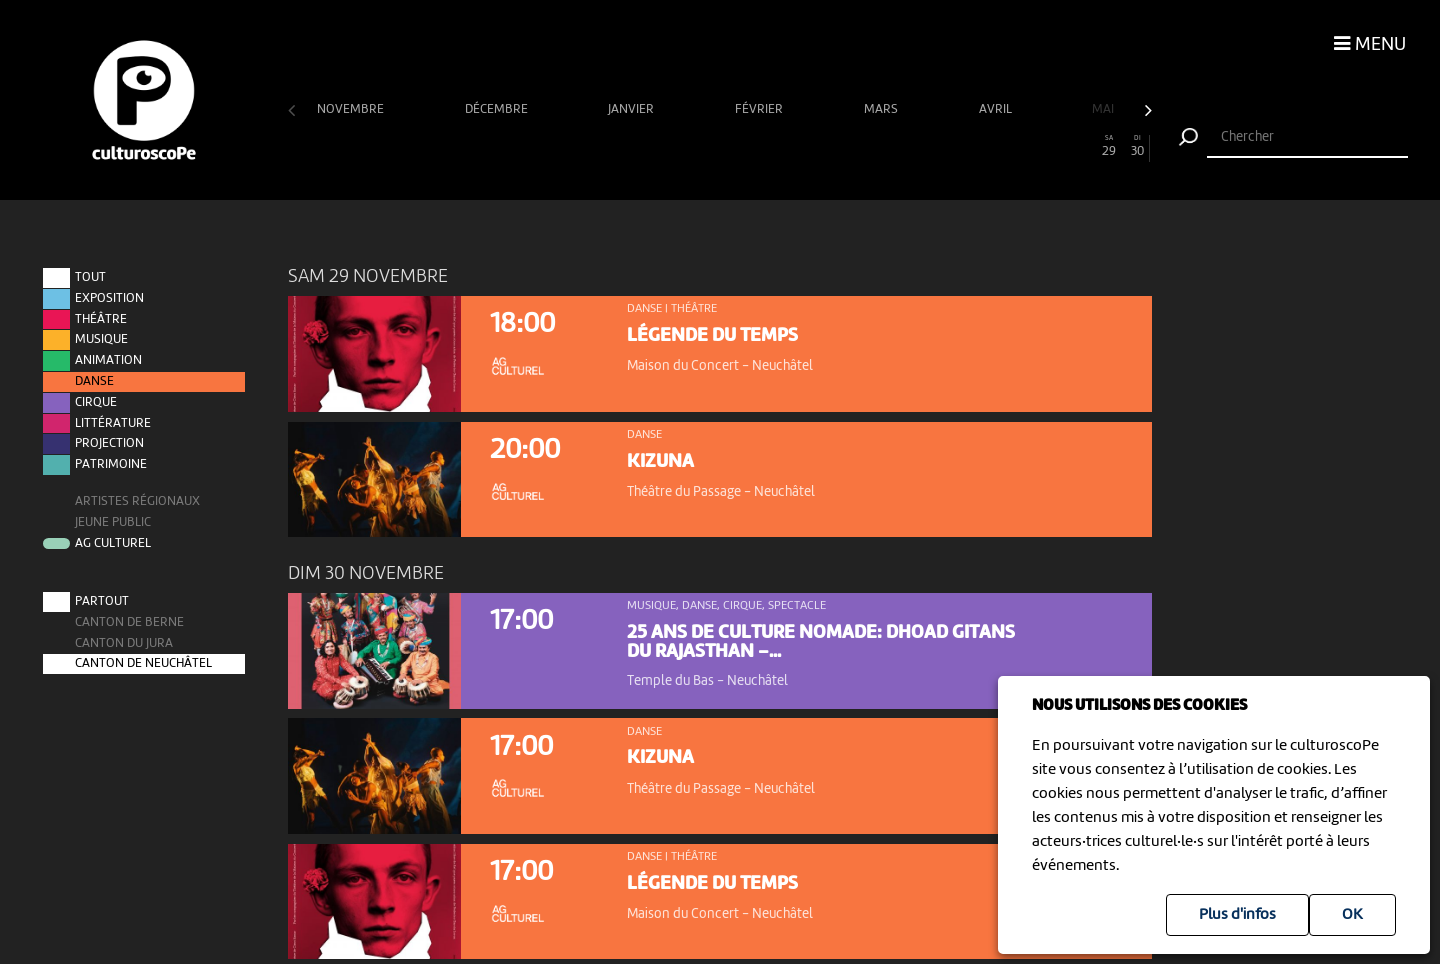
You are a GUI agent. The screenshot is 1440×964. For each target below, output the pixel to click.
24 (965, 146)
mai (1104, 109)
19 (821, 146)
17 (763, 146)
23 (936, 146)
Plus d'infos (1237, 915)
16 (734, 146)
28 (1080, 146)
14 (677, 146)
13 (648, 146)
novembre (352, 109)
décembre (498, 109)
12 (619, 146)
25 (994, 146)
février (760, 109)
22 (907, 146)
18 (792, 146)
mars (882, 109)
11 (590, 146)
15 (706, 146)
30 (1137, 146)
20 (850, 146)
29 (1109, 146)
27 (1051, 146)
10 (562, 146)
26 (1022, 146)
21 (878, 146)
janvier (632, 109)
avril (997, 109)
